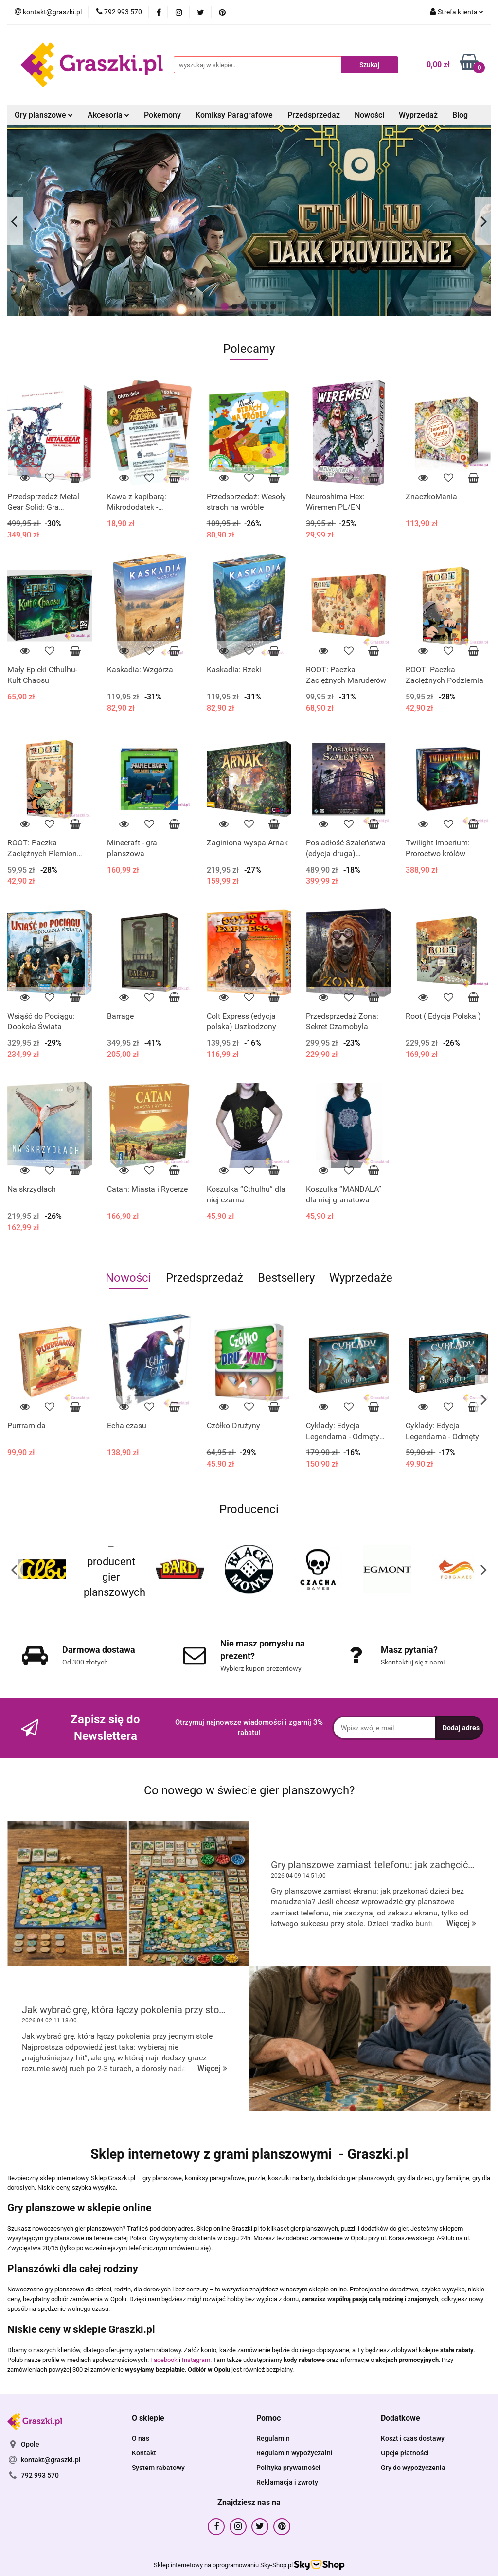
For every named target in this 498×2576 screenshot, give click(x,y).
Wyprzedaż (418, 115)
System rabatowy (158, 2467)
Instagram (196, 2359)
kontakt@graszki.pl (51, 2460)
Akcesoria (108, 115)
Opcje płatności (405, 2453)
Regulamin (273, 2438)
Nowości (369, 115)
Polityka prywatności (288, 2467)
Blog (460, 115)
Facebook (164, 2359)
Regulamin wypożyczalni (294, 2453)
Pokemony (162, 115)
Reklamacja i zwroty (287, 2482)
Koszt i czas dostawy (413, 2438)
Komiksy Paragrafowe (234, 115)
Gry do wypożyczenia (413, 2467)
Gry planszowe (44, 115)
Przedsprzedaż (313, 115)
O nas (140, 2438)
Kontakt (144, 2453)
